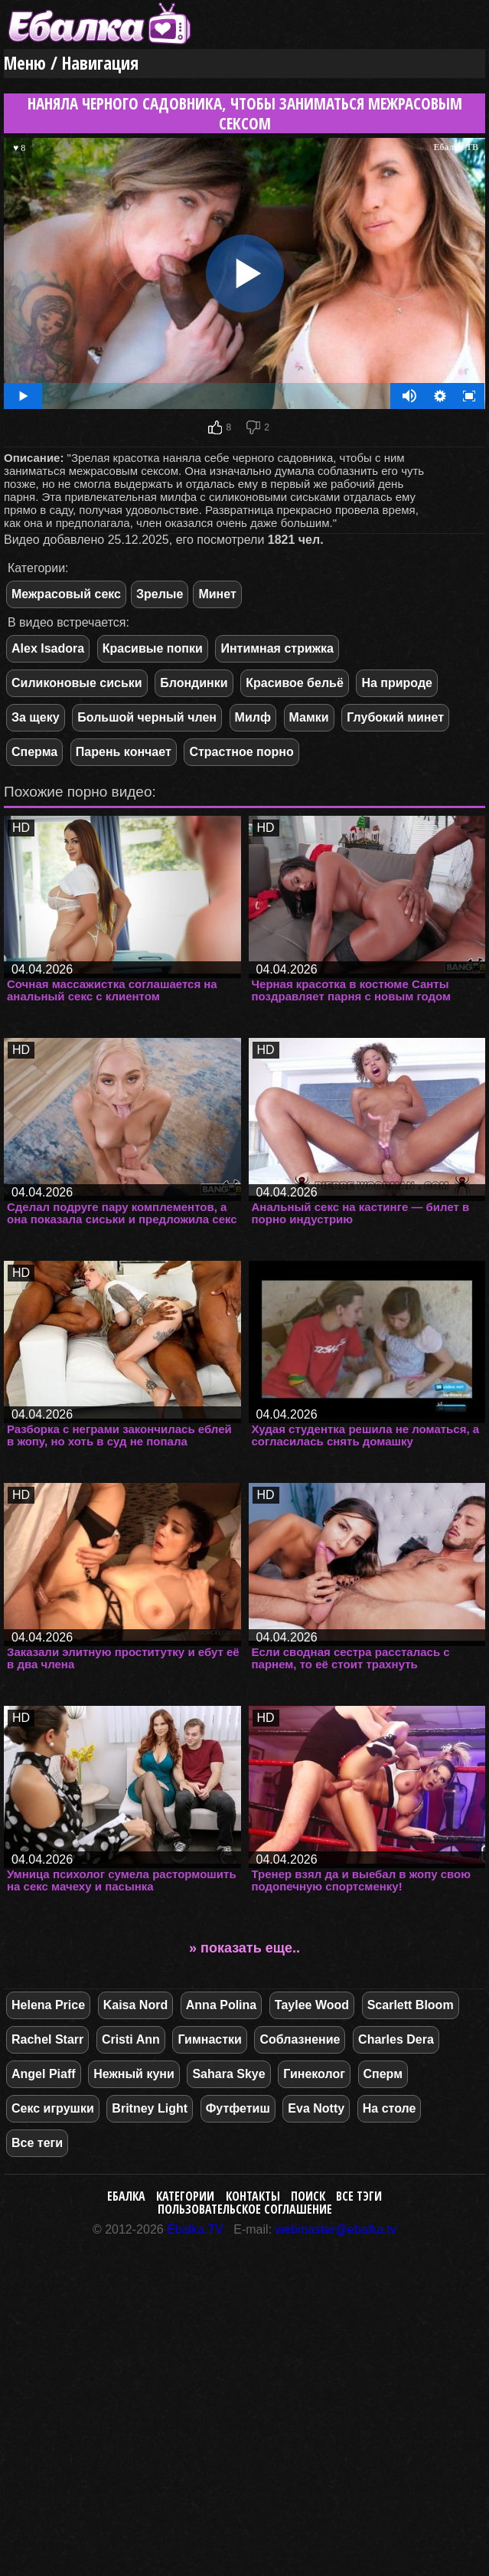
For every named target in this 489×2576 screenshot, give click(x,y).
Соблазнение (299, 2039)
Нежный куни (133, 2073)
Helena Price (48, 2004)
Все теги (37, 2142)
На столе (389, 2108)
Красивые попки (153, 648)
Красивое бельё (295, 682)
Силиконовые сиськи (76, 682)
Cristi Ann (131, 2039)
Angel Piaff (43, 2073)
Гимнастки (209, 2039)
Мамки (309, 717)
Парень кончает (123, 751)
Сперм (383, 2073)
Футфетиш (238, 2108)
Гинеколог (314, 2073)
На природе (396, 682)
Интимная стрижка (277, 648)
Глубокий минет (395, 717)
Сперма (34, 751)
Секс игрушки (52, 2108)
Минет (217, 594)
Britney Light (149, 2108)
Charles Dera (396, 2039)
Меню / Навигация (71, 63)
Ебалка (126, 2196)
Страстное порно (241, 751)
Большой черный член (147, 717)
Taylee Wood (312, 2004)
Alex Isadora (47, 648)
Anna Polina (221, 2004)
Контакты (253, 2196)
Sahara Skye (228, 2073)
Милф (253, 717)
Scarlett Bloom (410, 2004)
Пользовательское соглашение (245, 2209)
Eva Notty (316, 2108)
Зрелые (159, 594)
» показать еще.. (244, 1948)
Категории (185, 2196)
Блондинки (193, 682)
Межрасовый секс (66, 594)
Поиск (308, 2196)
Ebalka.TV (195, 2229)
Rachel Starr (47, 2039)
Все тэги (359, 2196)
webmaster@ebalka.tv (336, 2229)
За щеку (35, 717)
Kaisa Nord (135, 2004)
